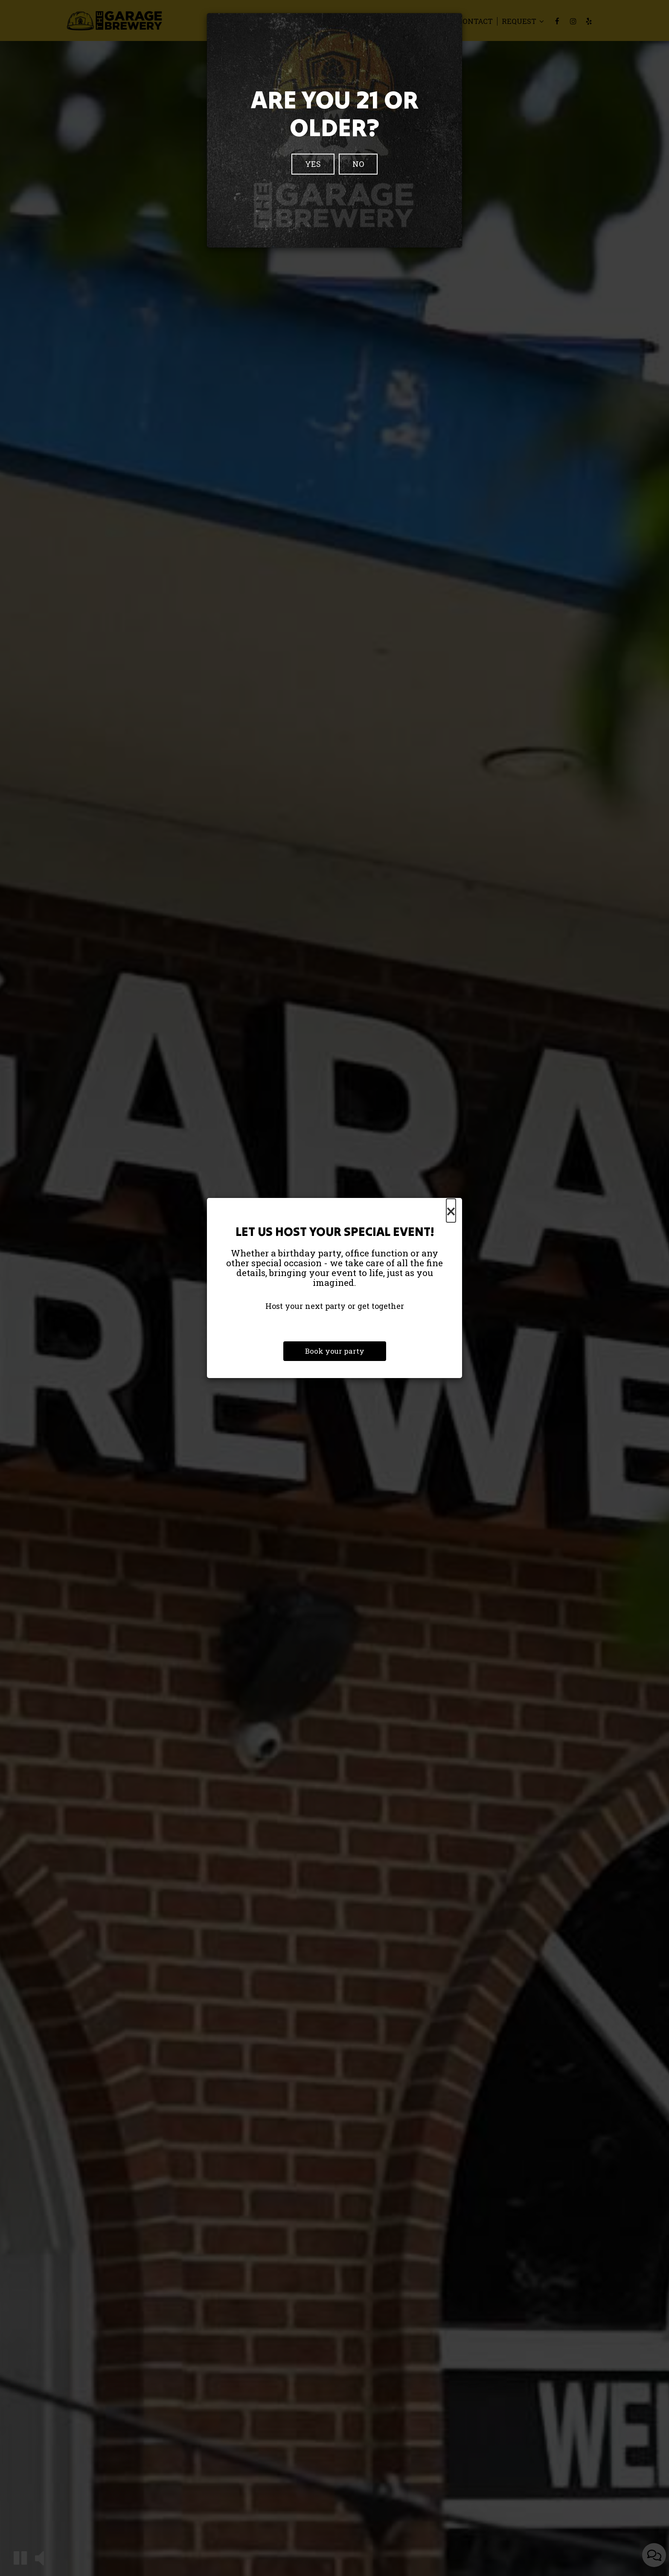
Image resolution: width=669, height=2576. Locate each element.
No (358, 164)
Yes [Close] (313, 164)
